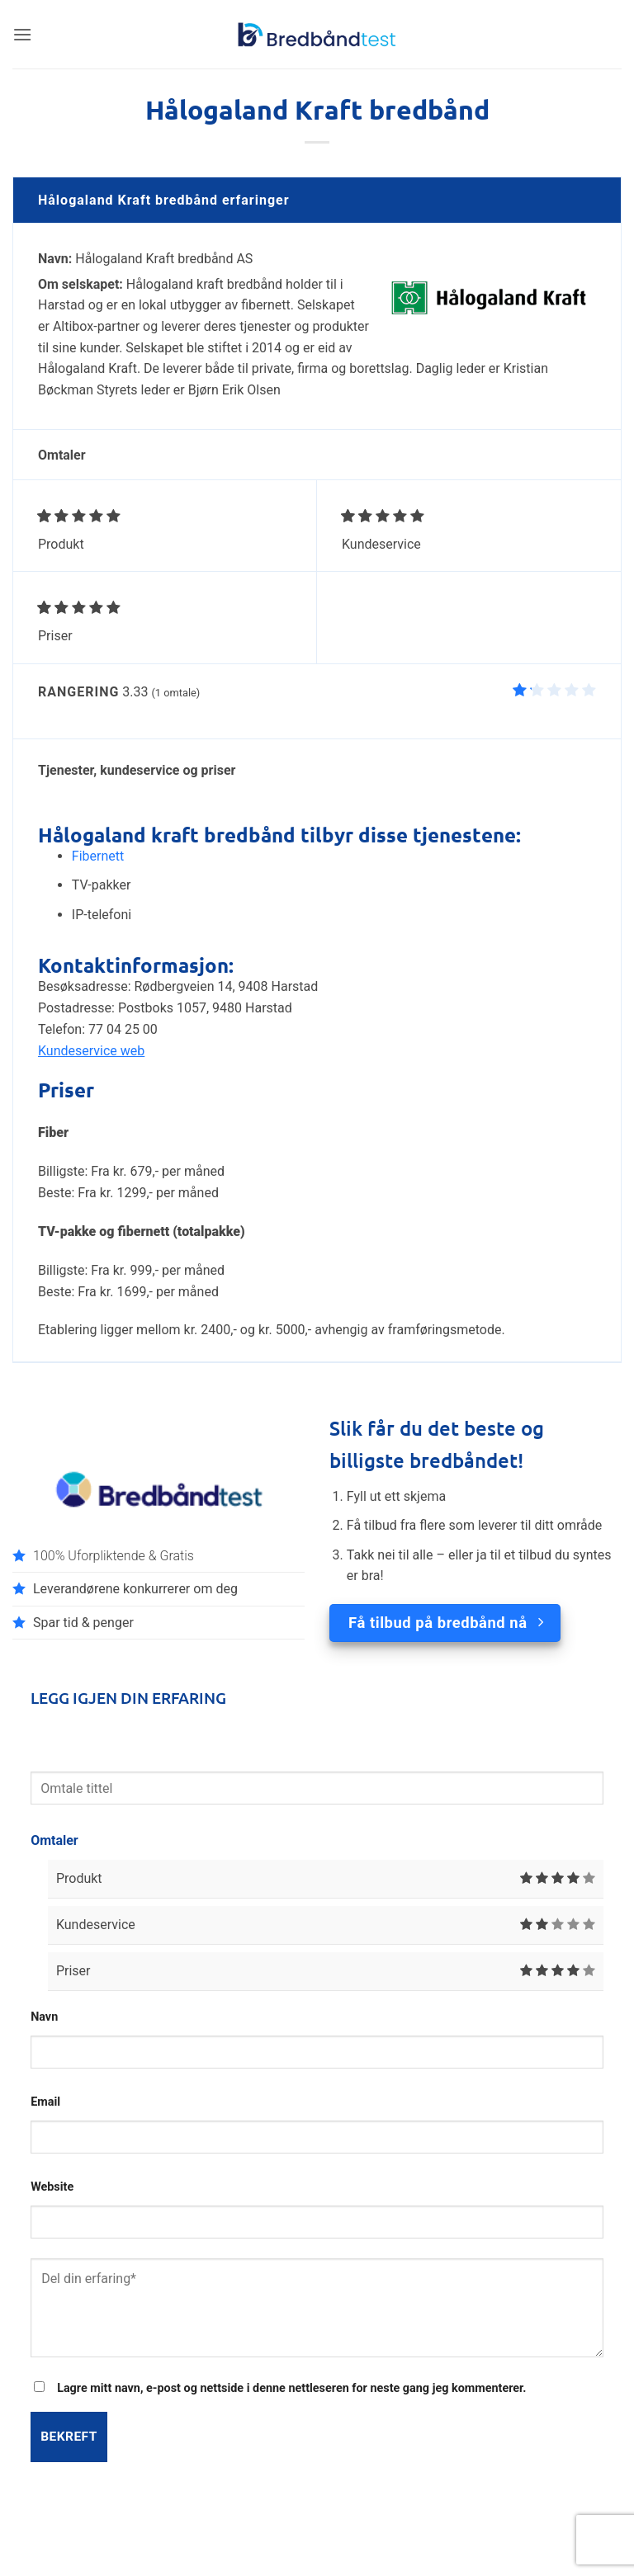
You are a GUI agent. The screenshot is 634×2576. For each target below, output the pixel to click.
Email (45, 2102)
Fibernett (98, 856)
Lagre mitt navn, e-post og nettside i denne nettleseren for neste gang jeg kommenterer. (291, 2388)
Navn (44, 2017)
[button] (22, 34)
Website (52, 2187)
